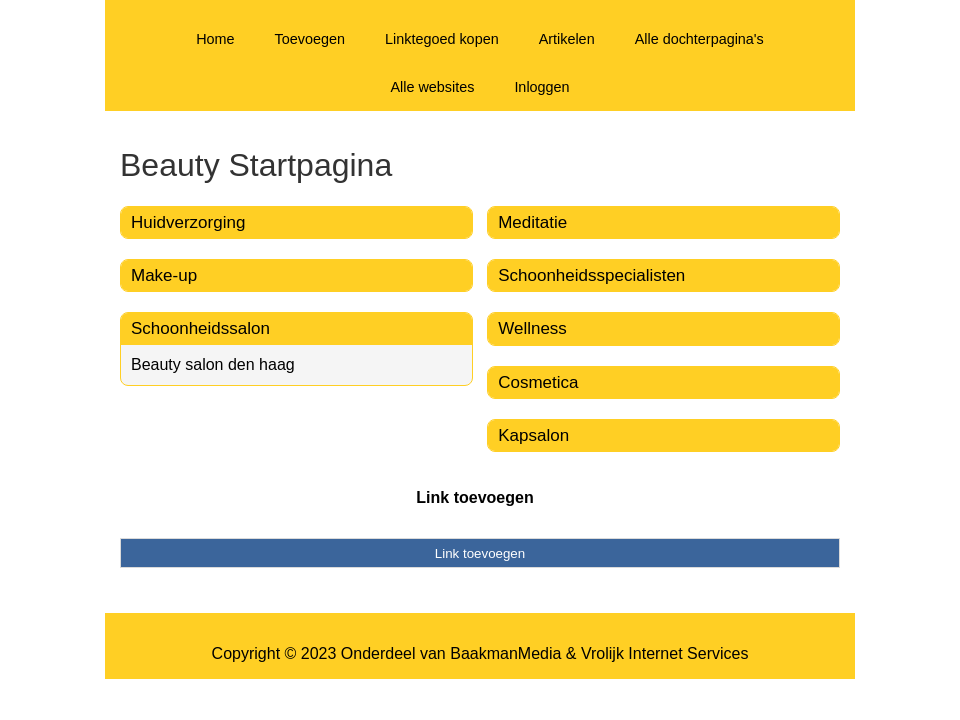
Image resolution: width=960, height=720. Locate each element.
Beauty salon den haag (213, 364)
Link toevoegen (474, 497)
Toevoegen (310, 39)
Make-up (164, 275)
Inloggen (541, 87)
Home (215, 39)
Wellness (532, 328)
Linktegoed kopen (442, 39)
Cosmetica (538, 382)
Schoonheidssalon (200, 328)
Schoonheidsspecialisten (591, 275)
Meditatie (532, 222)
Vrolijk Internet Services (664, 653)
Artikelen (567, 39)
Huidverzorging (188, 222)
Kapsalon (533, 435)
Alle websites (432, 87)
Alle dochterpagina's (699, 39)
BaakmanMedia (505, 653)
